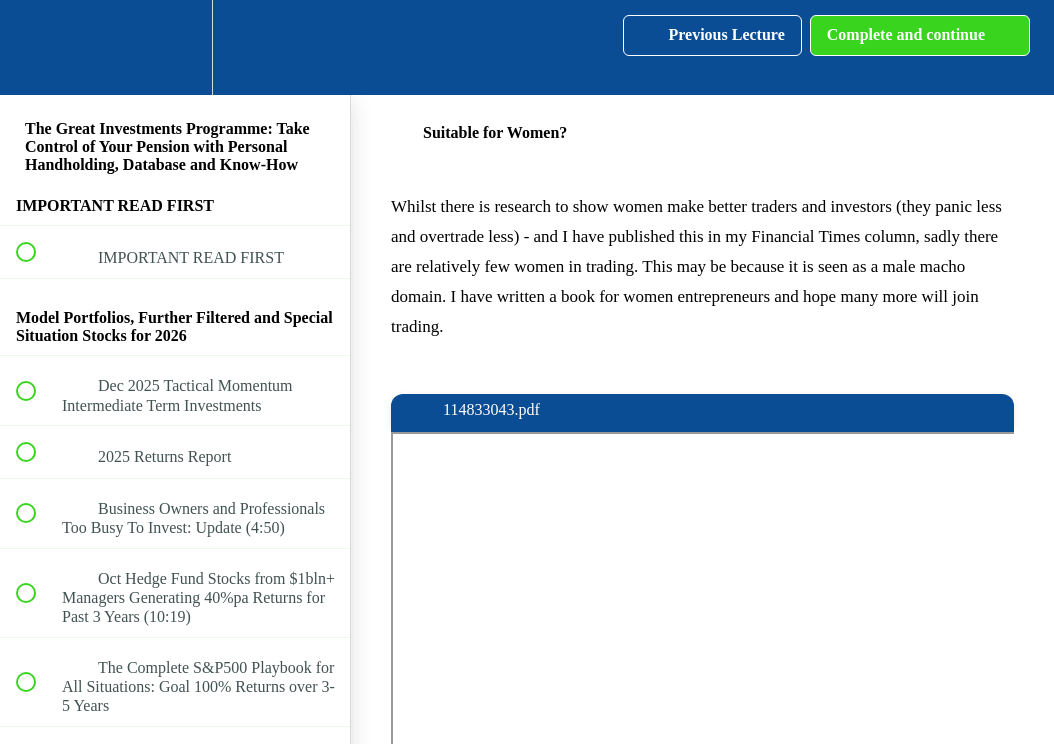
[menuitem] (175, 47)
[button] (37, 47)
